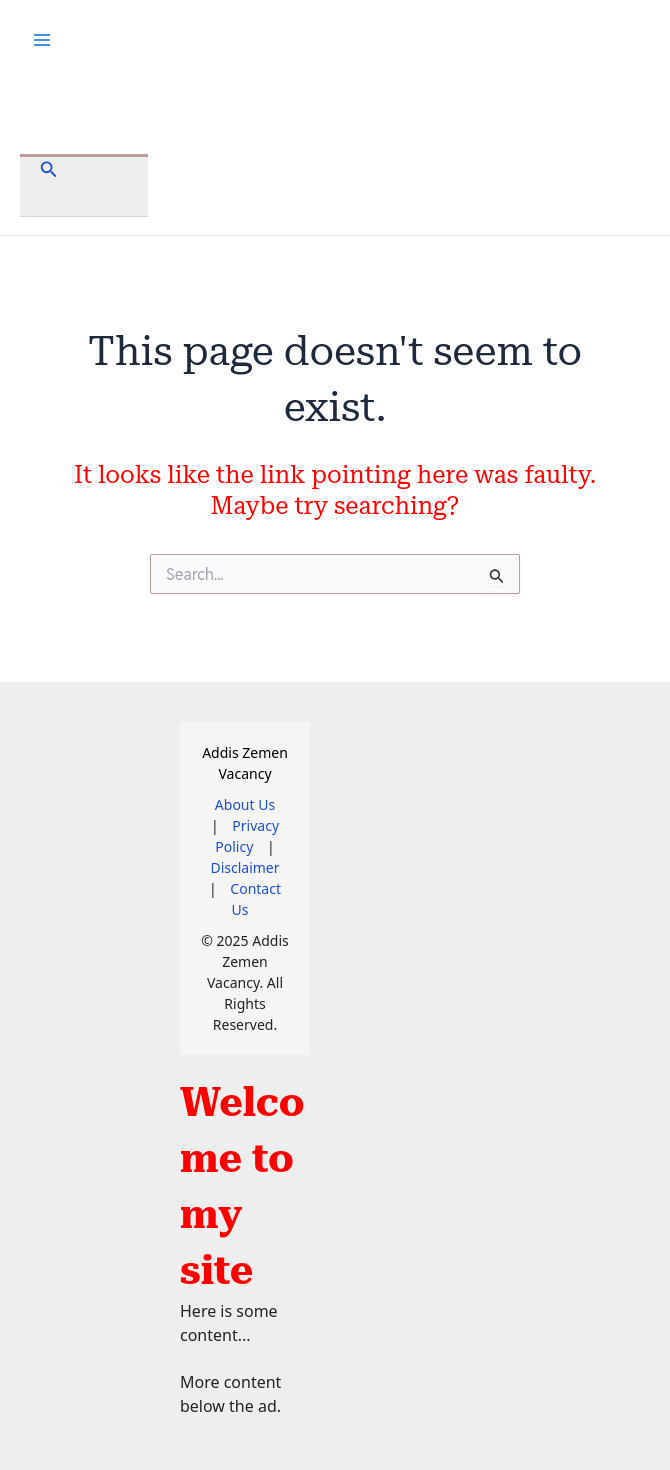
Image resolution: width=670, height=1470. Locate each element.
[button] (49, 170)
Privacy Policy (247, 836)
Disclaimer (244, 867)
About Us (245, 804)
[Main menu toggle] (42, 40)
